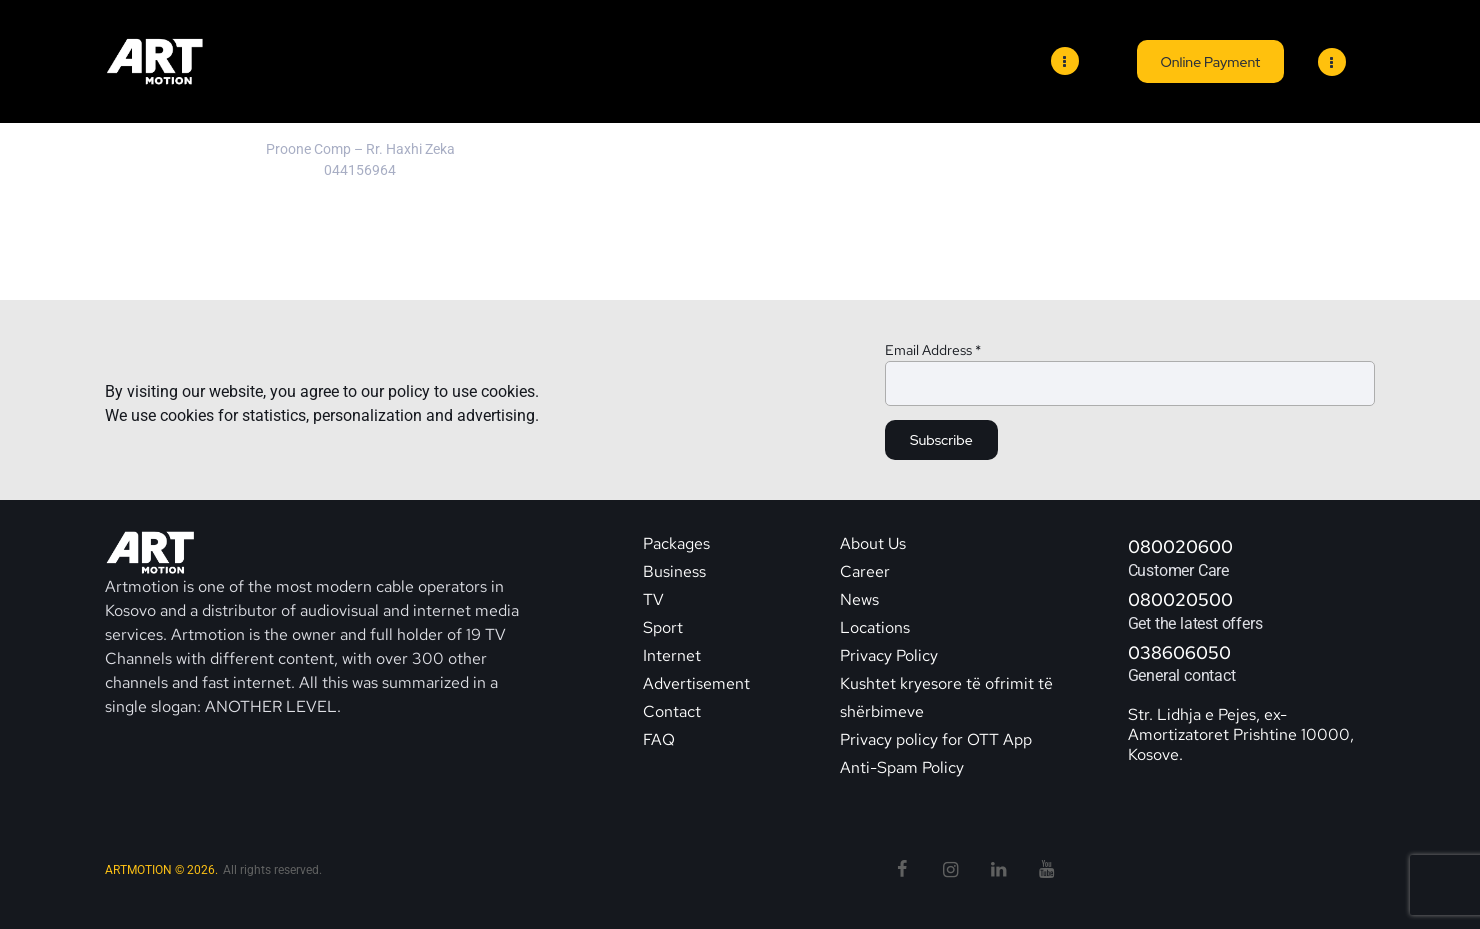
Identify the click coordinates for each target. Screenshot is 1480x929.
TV (653, 599)
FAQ (659, 739)
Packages (676, 543)
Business (674, 571)
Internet (672, 655)
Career (865, 571)
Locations (875, 627)
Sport (663, 627)
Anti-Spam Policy (902, 767)
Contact (674, 711)
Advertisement (696, 683)
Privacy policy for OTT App (936, 739)
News (859, 599)
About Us (873, 543)
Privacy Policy (889, 655)
